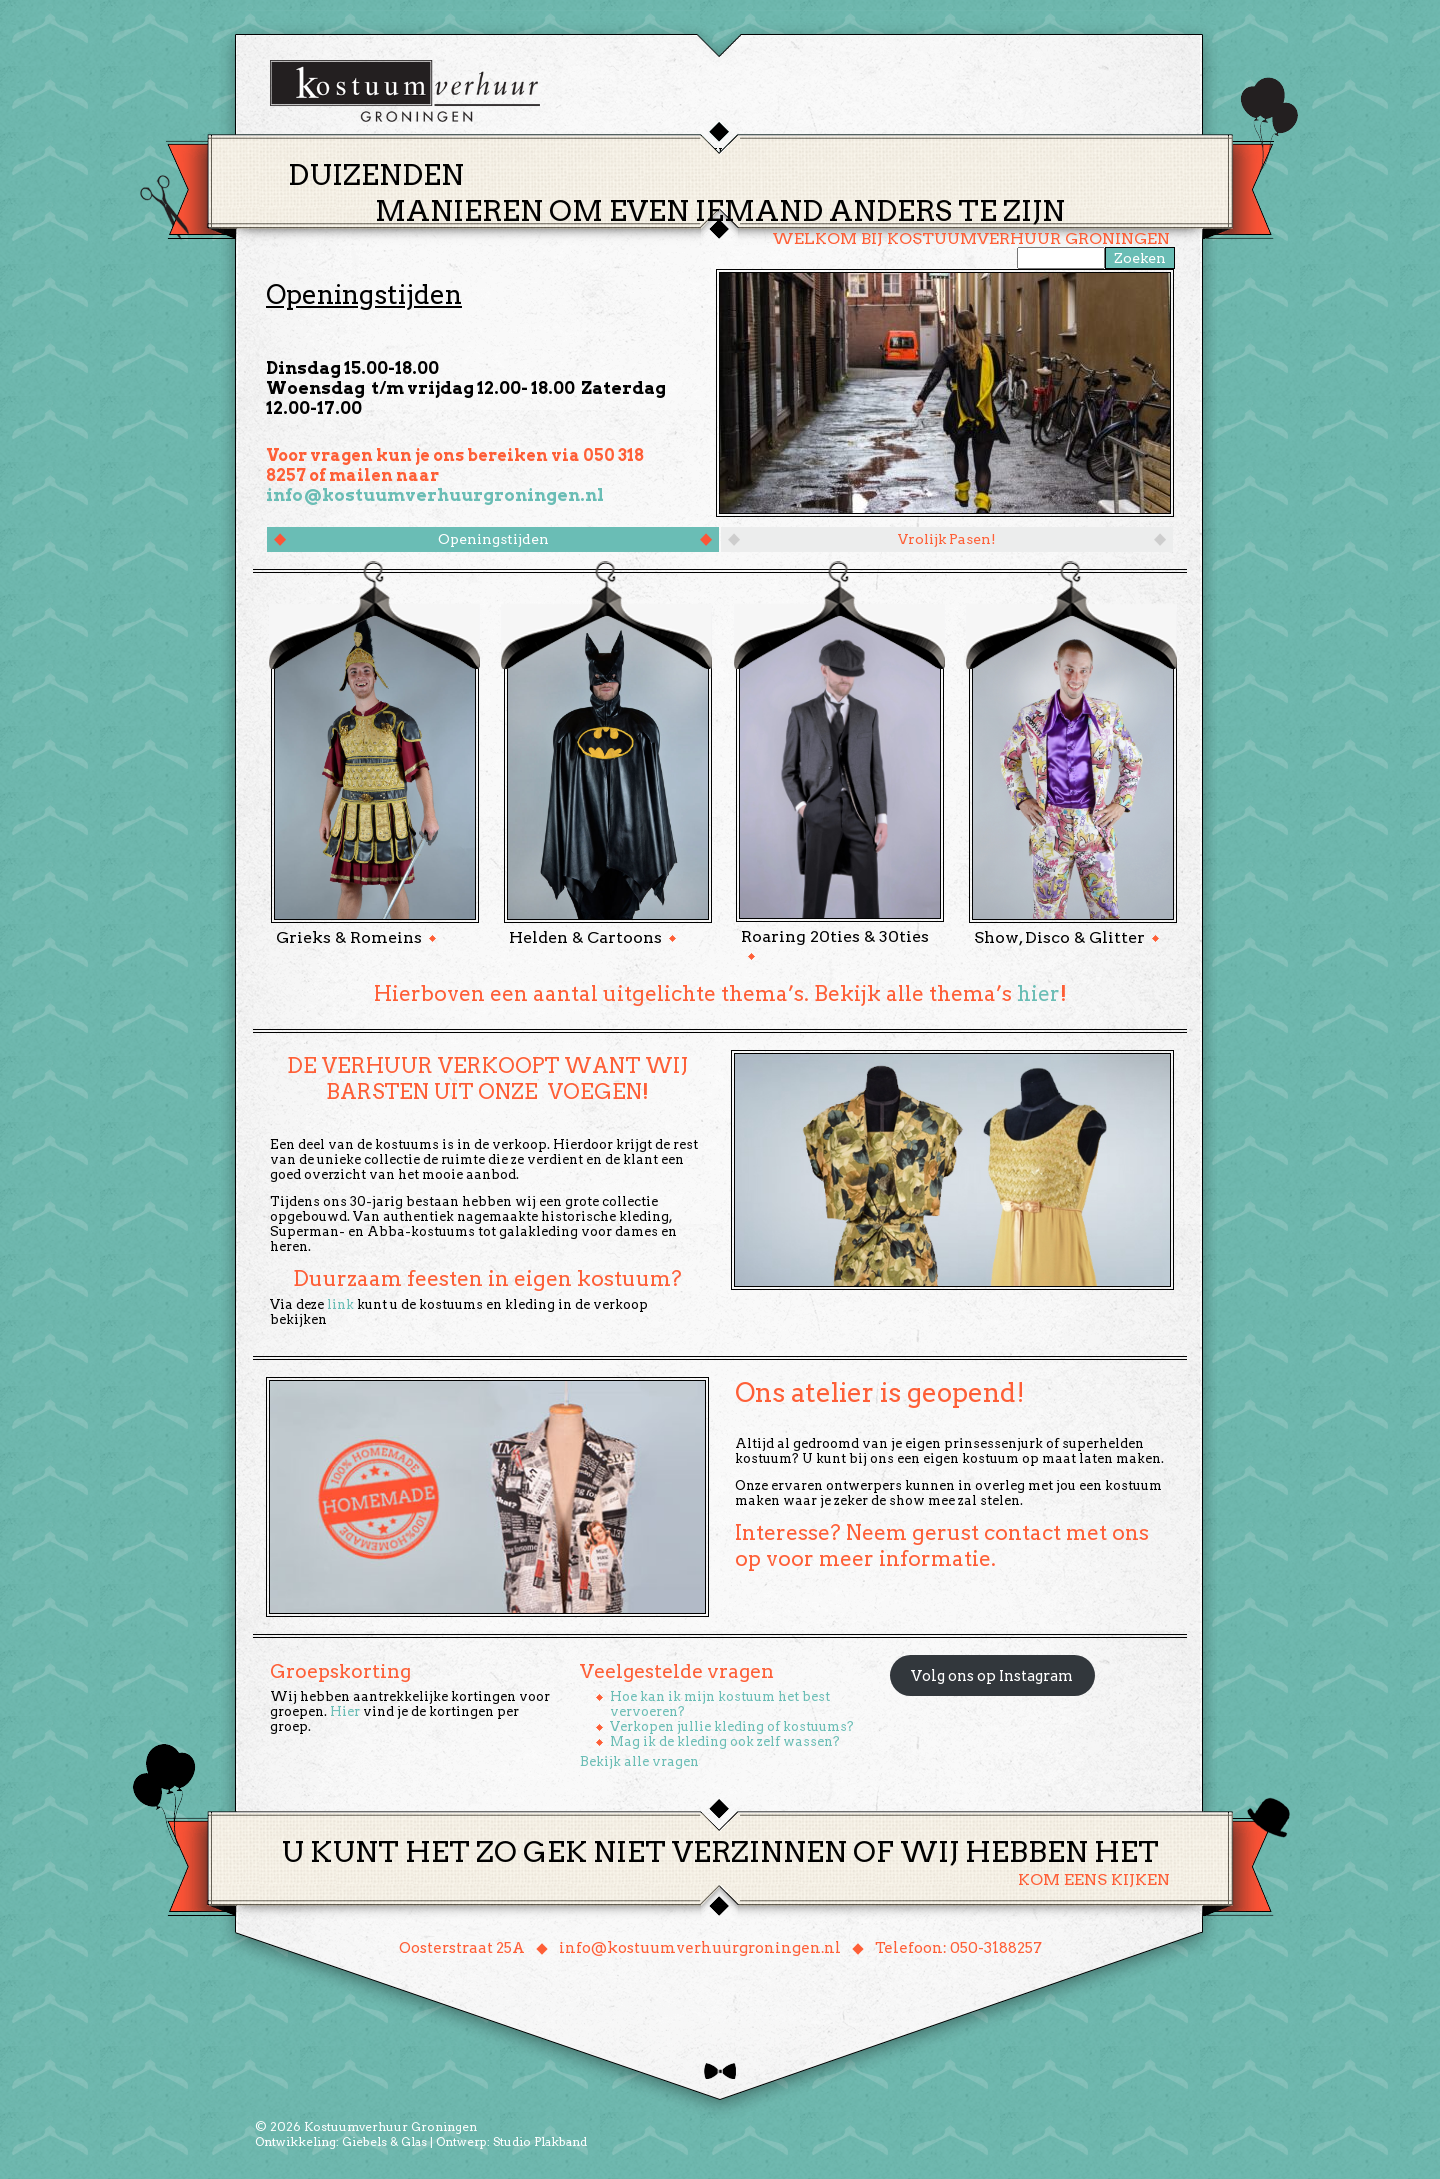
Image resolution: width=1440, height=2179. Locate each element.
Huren (732, 153)
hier (1038, 993)
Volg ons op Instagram (992, 1676)
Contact (999, 153)
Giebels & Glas (384, 2141)
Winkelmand (1110, 153)
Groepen (813, 153)
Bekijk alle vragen (639, 1761)
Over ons (905, 153)
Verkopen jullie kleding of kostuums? (732, 1726)
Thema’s (650, 153)
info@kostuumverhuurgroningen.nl (435, 495)
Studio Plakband (540, 2141)
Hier (345, 1711)
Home (570, 154)
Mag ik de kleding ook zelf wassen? (725, 1741)
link (340, 1304)
